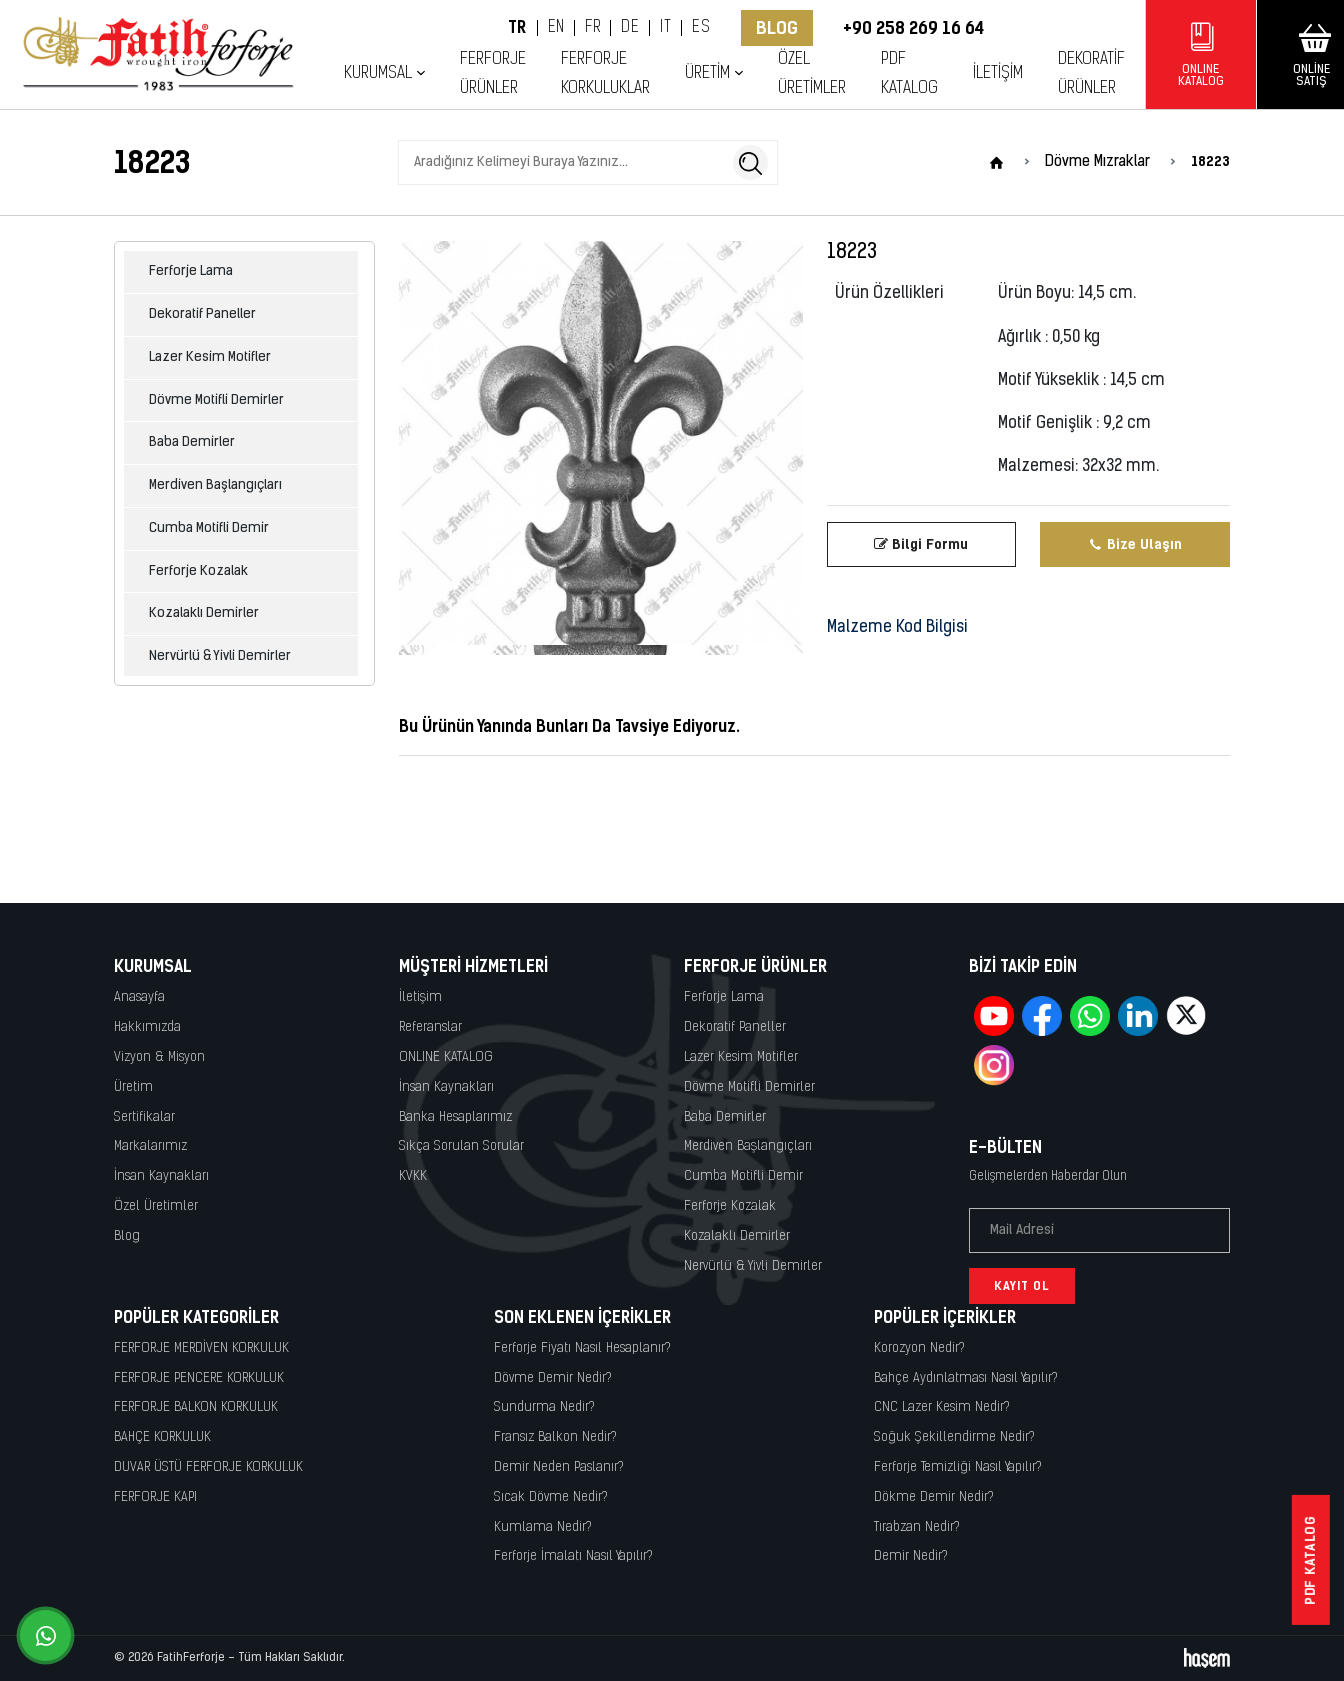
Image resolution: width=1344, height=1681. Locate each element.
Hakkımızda (147, 1027)
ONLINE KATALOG (446, 1057)
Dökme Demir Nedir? (934, 1497)
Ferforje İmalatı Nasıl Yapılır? (573, 1556)
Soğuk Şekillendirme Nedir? (954, 1437)
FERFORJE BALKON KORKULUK (196, 1407)
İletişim (998, 73)
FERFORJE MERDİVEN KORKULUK (201, 1348)
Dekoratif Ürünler (1091, 74)
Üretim (707, 73)
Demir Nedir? (911, 1556)
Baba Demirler (192, 442)
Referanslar (430, 1027)
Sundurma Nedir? (544, 1407)
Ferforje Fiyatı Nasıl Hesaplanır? (582, 1348)
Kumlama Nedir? (543, 1527)
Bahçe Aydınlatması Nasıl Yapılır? (966, 1378)
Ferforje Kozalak (198, 571)
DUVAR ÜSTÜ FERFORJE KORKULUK (208, 1467)
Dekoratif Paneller (202, 314)
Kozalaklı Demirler (204, 613)
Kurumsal (378, 73)
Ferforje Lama (191, 271)
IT (665, 28)
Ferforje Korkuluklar (605, 74)
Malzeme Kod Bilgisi (897, 628)
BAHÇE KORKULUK (162, 1437)
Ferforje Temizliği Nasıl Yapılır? (958, 1467)
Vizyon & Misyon (159, 1057)
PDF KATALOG (909, 74)
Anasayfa (139, 997)
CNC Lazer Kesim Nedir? (942, 1407)
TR (517, 28)
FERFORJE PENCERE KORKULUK (199, 1378)
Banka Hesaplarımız (455, 1117)
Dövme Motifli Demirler (216, 400)
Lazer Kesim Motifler (210, 357)
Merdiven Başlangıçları (215, 485)
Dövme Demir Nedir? (553, 1378)
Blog (777, 28)
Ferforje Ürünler (493, 74)
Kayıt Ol (1022, 1286)
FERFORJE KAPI (155, 1497)
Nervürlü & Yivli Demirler (220, 656)
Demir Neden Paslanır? (559, 1467)
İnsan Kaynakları (161, 1176)
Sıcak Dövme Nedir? (551, 1497)
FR (592, 28)
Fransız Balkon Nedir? (555, 1437)
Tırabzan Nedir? (917, 1527)
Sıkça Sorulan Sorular (461, 1146)
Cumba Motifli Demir (209, 528)
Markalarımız (150, 1146)
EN (556, 28)
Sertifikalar (144, 1117)
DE (630, 28)
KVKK (413, 1176)
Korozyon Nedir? (919, 1348)
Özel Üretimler (812, 74)
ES (701, 28)
